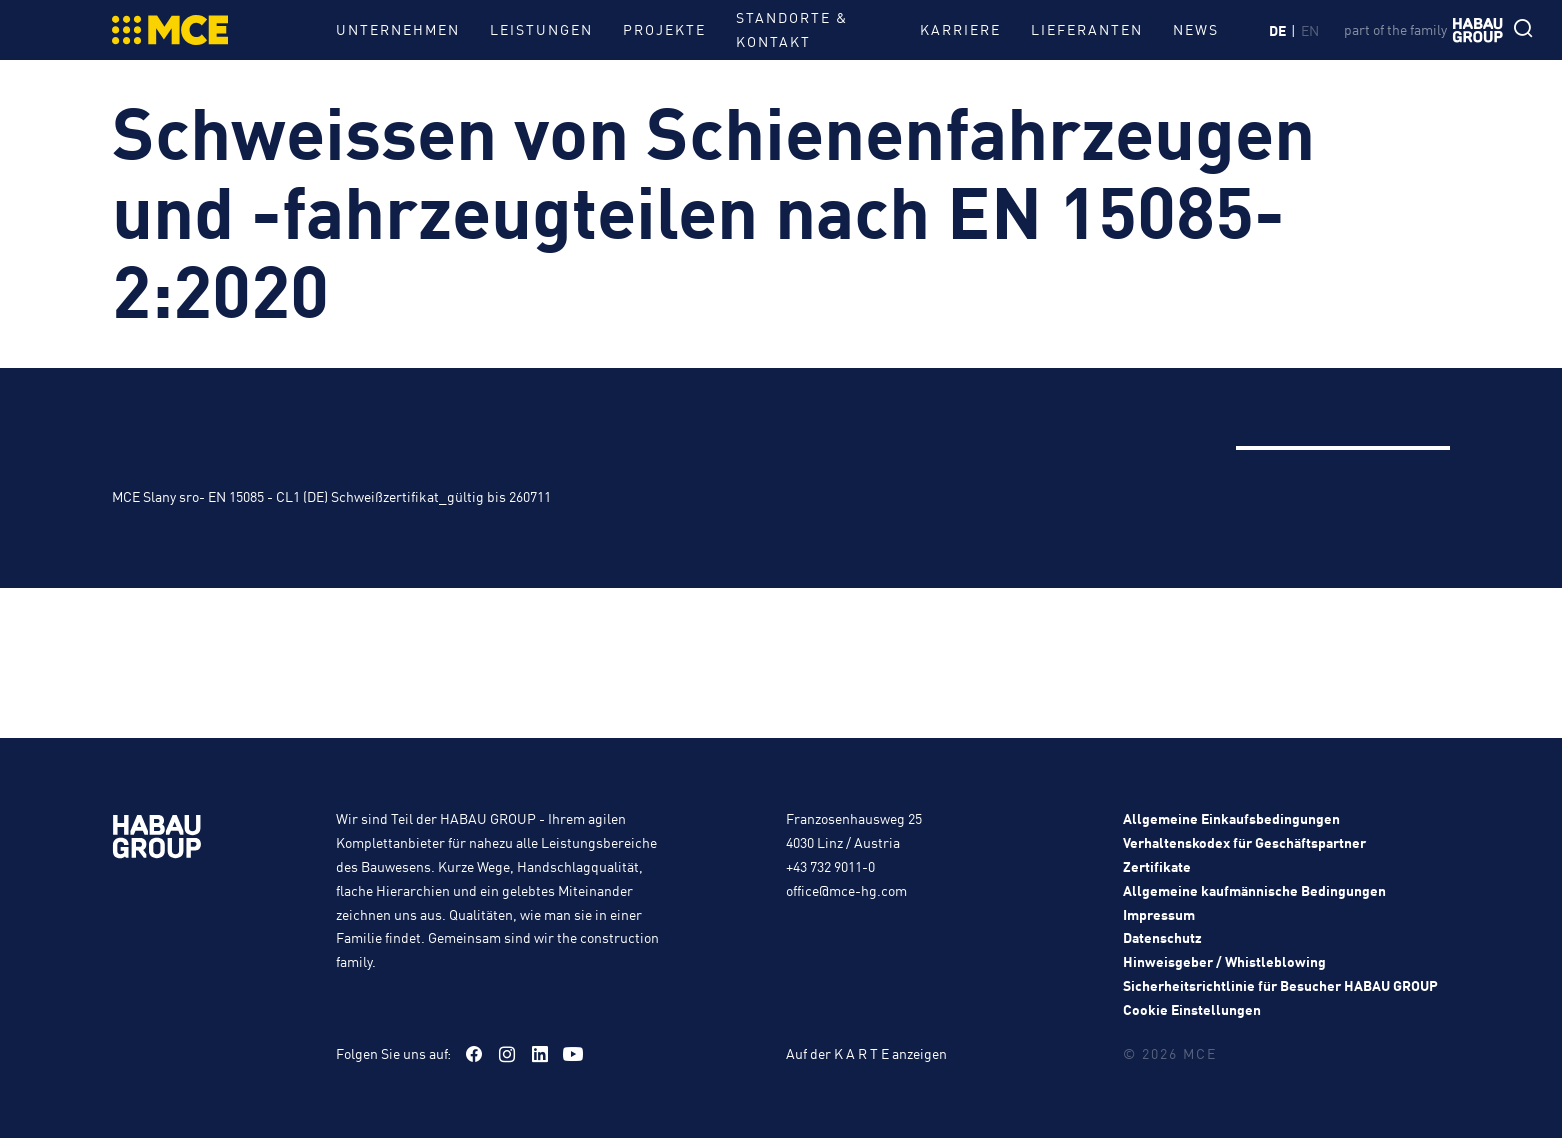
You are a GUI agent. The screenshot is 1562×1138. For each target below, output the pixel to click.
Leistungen (541, 29)
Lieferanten (1087, 29)
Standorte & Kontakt (792, 29)
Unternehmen (398, 29)
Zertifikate (1157, 866)
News (1196, 29)
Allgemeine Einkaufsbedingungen (1231, 818)
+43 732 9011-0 (830, 866)
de (1277, 30)
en (1310, 30)
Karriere (960, 29)
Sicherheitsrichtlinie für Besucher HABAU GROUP (1280, 985)
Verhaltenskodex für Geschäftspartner (1244, 842)
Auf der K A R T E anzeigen (866, 1053)
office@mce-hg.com (846, 890)
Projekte (664, 29)
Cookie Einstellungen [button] (1192, 1009)
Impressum (1159, 914)
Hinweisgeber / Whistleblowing (1224, 961)
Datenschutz (1162, 937)
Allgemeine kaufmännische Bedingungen (1254, 890)
